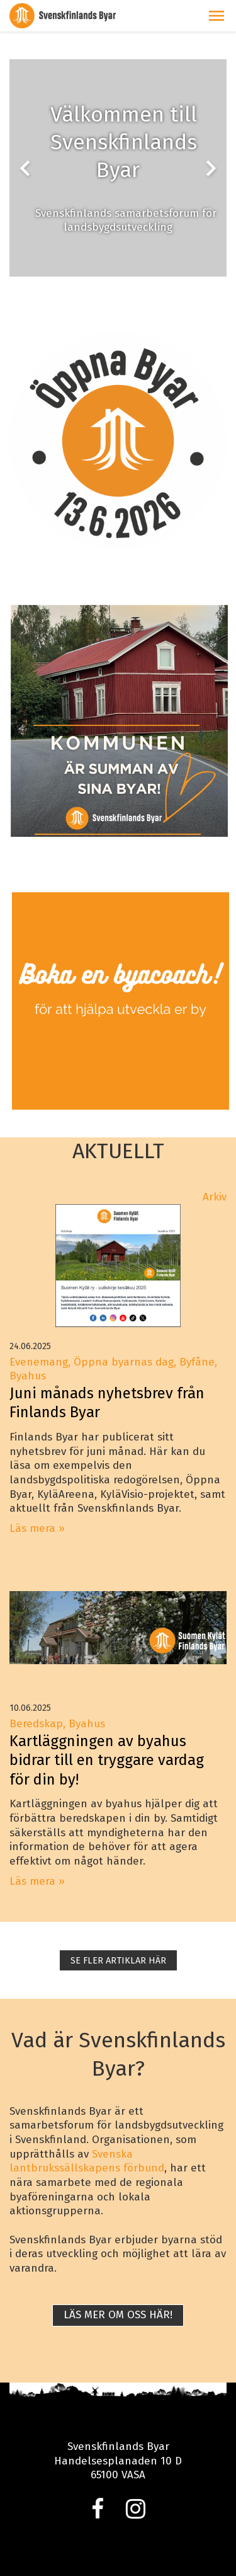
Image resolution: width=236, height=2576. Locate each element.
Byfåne (197, 1362)
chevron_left (25, 168)
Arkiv (215, 1197)
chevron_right (211, 168)
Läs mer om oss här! (118, 2314)
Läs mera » (37, 1528)
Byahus (87, 1723)
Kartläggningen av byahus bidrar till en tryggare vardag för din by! (106, 1760)
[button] (216, 16)
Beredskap (36, 1723)
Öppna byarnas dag (124, 1362)
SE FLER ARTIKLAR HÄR (118, 1960)
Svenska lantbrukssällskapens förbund (86, 2161)
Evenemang (38, 1362)
